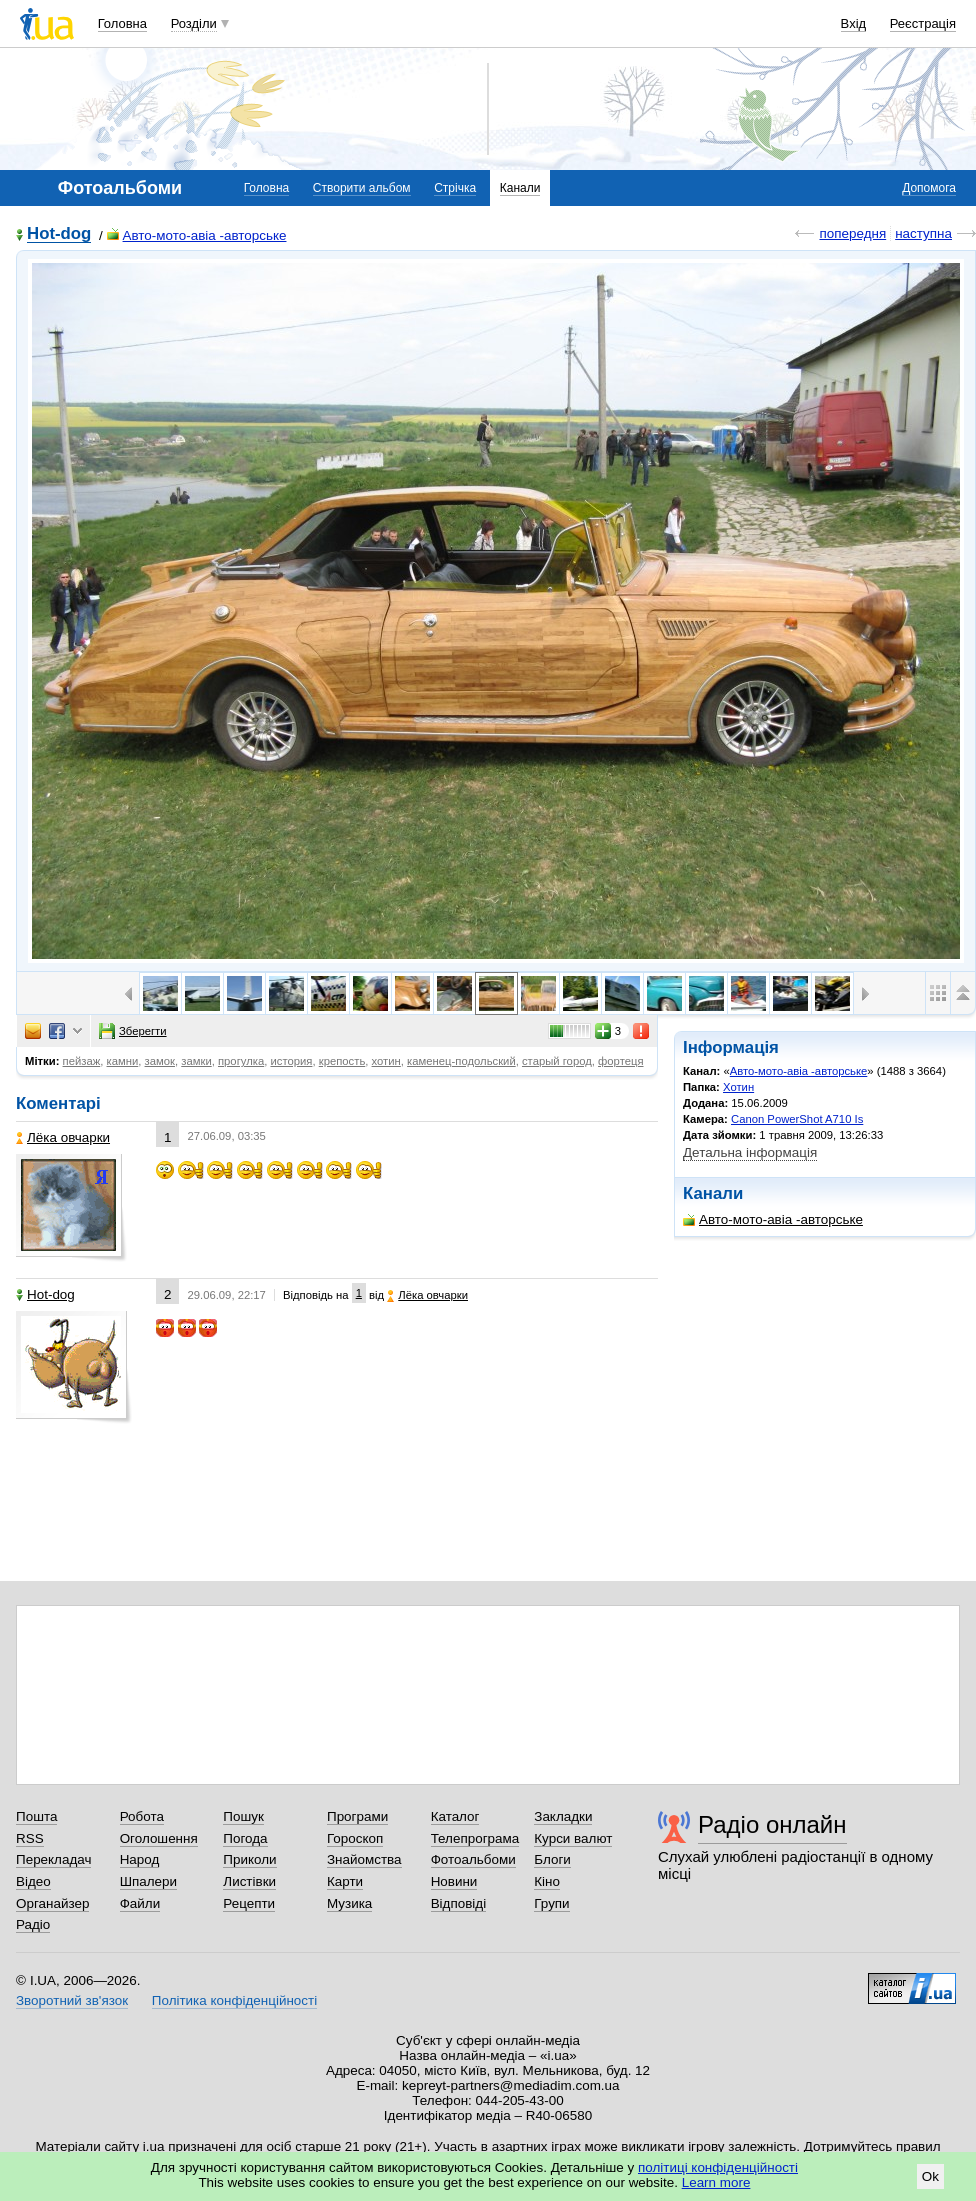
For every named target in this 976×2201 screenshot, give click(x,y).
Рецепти (249, 1903)
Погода (245, 1838)
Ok (930, 2176)
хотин (386, 1061)
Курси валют (573, 1838)
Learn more (716, 2182)
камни (123, 1061)
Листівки (249, 1881)
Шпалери (148, 1881)
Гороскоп (355, 1838)
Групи (551, 1903)
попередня (852, 233)
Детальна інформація (750, 1152)
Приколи (249, 1859)
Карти (345, 1881)
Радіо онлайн (772, 1824)
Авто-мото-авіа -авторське (197, 235)
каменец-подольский (461, 1061)
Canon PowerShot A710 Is (797, 1119)
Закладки (563, 1816)
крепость (342, 1061)
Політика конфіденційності (234, 2000)
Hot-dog (59, 234)
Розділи (194, 23)
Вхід (854, 23)
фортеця (620, 1061)
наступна (923, 233)
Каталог (455, 1816)
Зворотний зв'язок (72, 2000)
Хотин (738, 1087)
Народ (140, 1859)
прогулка (241, 1061)
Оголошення (159, 1838)
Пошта (36, 1816)
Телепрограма (475, 1838)
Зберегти (133, 1031)
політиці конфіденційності (718, 2167)
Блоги (552, 1859)
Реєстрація (923, 23)
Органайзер (52, 1903)
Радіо (33, 1924)
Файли (140, 1903)
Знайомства (364, 1859)
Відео (33, 1881)
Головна (122, 23)
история (291, 1061)
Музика (349, 1903)
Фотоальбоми (473, 1859)
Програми (357, 1816)
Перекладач (53, 1859)
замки (196, 1061)
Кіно (547, 1881)
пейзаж (82, 1061)
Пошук (243, 1816)
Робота (142, 1816)
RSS (30, 1838)
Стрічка (455, 188)
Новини (454, 1881)
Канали (520, 188)
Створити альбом (362, 188)
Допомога (929, 188)
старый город (557, 1061)
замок (160, 1061)
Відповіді (459, 1903)
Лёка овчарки (63, 1137)
